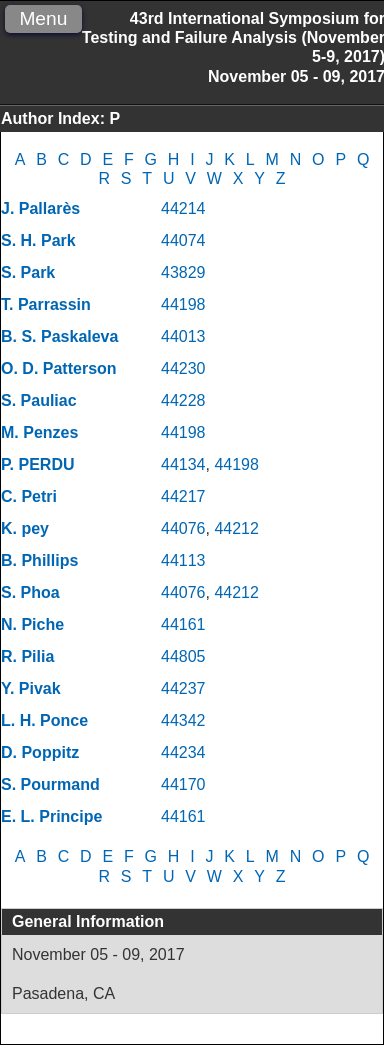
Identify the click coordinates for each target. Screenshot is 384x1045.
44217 (183, 496)
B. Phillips (39, 560)
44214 (183, 208)
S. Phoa (30, 592)
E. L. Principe (51, 816)
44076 (183, 528)
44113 (183, 560)
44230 (183, 368)
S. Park (28, 272)
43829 (183, 272)
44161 (183, 624)
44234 (183, 752)
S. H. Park (38, 240)
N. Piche (32, 624)
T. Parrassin (46, 304)
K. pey (25, 528)
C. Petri (29, 496)
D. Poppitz (40, 752)
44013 (183, 336)
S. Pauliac (39, 400)
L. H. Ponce (44, 720)
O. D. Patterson (59, 368)
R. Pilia (27, 656)
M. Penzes (39, 432)
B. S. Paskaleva (59, 336)
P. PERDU (38, 464)
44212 (236, 528)
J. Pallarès (40, 208)
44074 (183, 240)
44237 (183, 688)
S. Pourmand (50, 784)
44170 (183, 784)
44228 (183, 400)
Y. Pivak (31, 688)
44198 (183, 304)
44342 (183, 720)
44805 (183, 656)
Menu (43, 18)
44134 (183, 464)
